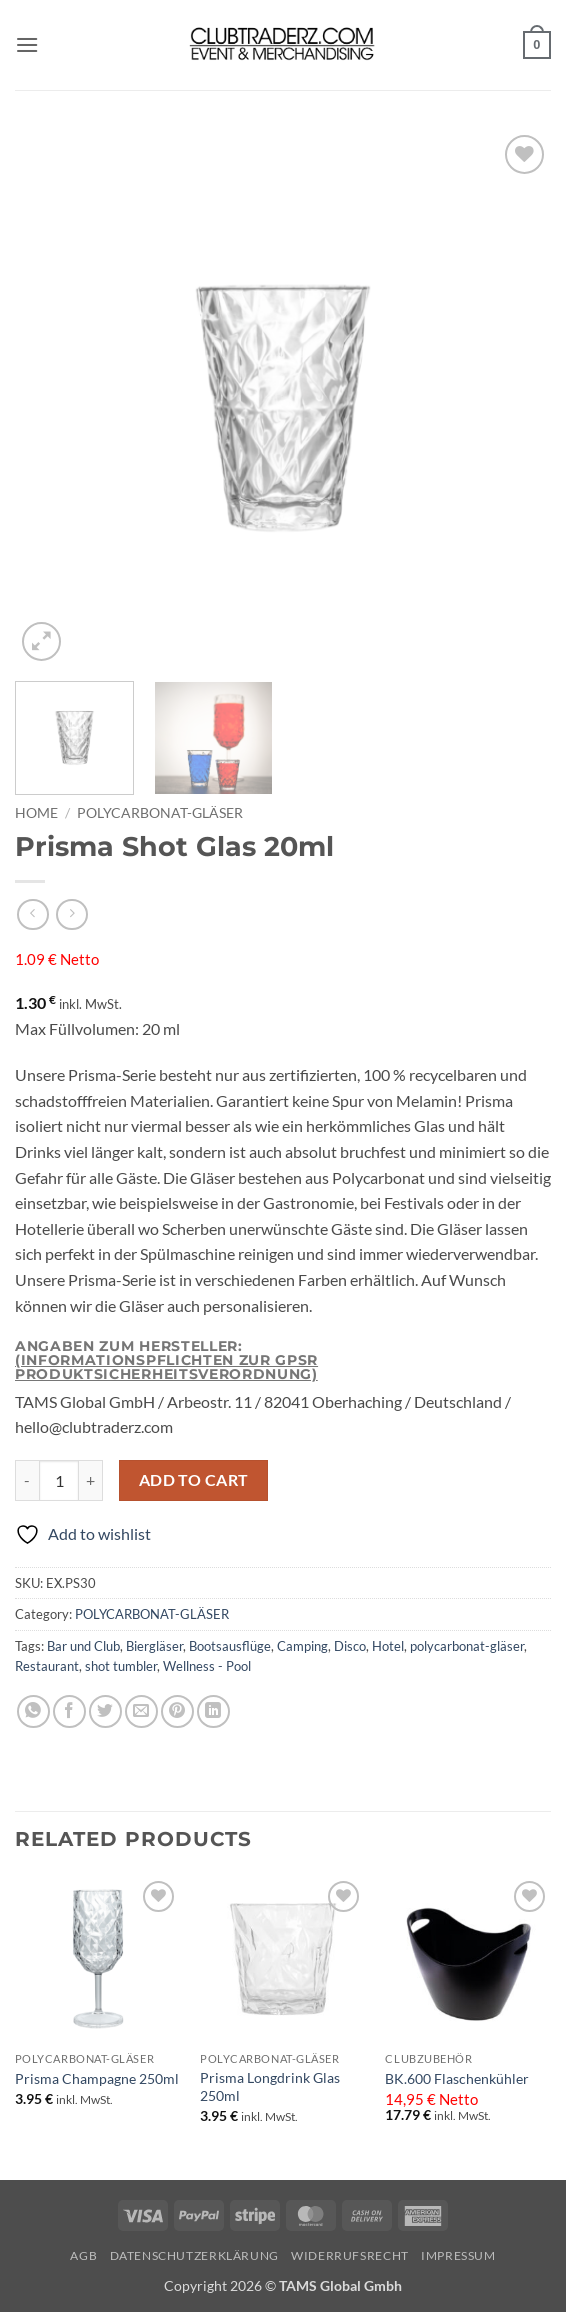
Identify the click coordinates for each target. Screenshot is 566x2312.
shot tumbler (121, 1666)
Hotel (388, 1646)
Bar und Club (83, 1646)
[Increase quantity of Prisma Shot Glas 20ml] (91, 1480)
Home (36, 813)
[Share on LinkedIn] (213, 1711)
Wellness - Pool (207, 1666)
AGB (83, 2255)
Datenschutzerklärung (194, 2255)
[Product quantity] (59, 1480)
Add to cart (194, 1480)
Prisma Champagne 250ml (97, 2078)
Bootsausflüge (230, 1646)
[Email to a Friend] (141, 1711)
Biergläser (154, 1646)
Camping (302, 1646)
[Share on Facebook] (69, 1711)
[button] (27, 44)
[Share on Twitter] (105, 1711)
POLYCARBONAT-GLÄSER (160, 813)
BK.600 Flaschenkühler (457, 2078)
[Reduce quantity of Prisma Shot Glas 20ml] (27, 1480)
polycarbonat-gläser (467, 1646)
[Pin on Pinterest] (177, 1711)
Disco (350, 1646)
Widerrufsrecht (350, 2255)
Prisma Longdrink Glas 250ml (270, 2087)
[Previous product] (71, 914)
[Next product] (32, 914)
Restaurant (47, 1666)
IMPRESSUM (458, 2255)
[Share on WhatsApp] (33, 1711)
